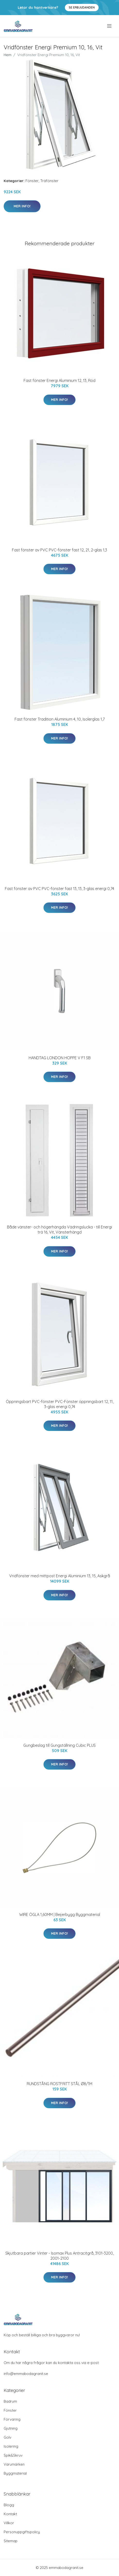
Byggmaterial (15, 2473)
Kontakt (10, 2514)
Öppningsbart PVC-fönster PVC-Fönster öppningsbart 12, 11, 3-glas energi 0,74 (59, 1404)
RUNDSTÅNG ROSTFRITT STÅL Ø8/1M (59, 2083)
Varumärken (14, 2464)
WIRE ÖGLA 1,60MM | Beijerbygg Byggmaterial (59, 1914)
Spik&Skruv (13, 2455)
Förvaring (12, 2419)
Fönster (32, 180)
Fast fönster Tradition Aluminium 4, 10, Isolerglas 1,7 (60, 719)
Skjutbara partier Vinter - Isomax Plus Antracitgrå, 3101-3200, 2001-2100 (59, 2256)
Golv (7, 2437)
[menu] (109, 26)
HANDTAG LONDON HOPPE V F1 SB (60, 1057)
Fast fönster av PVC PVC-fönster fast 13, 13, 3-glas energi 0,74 (59, 888)
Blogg (9, 2505)
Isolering (11, 2446)
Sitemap (10, 2541)
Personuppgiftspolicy (22, 2532)
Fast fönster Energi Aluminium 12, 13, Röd (59, 380)
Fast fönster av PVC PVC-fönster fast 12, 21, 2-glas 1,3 (59, 549)
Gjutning (10, 2428)
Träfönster (49, 180)
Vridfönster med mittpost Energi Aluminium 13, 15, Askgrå (59, 1575)
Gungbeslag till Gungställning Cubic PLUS (59, 1745)
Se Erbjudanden (82, 7)
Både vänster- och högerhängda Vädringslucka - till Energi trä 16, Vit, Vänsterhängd (59, 1230)
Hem (7, 55)
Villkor (9, 2523)
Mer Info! (22, 206)
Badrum (10, 2401)
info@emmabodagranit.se (26, 2373)
